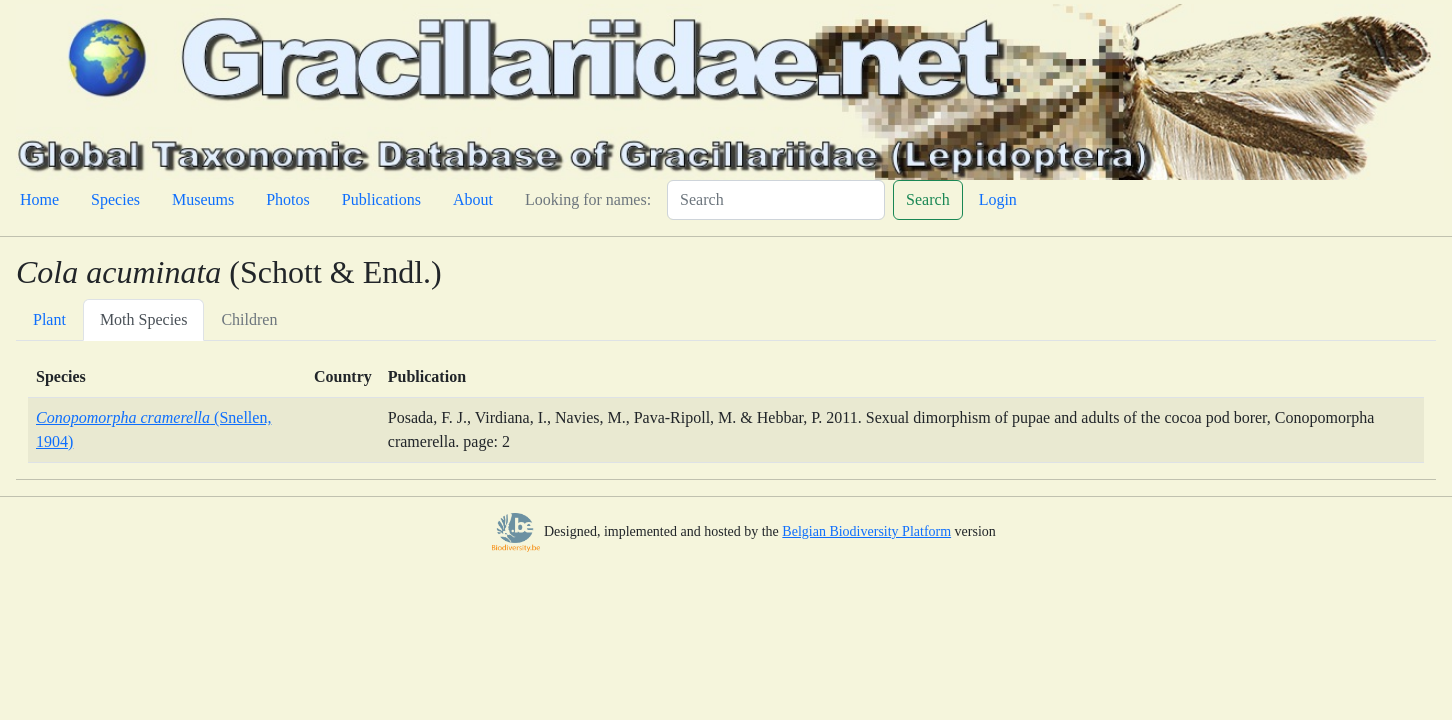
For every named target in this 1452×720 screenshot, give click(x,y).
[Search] (776, 200)
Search (928, 199)
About (473, 199)
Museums (203, 199)
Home (39, 199)
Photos (288, 199)
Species (115, 199)
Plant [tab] (49, 319)
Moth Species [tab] (144, 319)
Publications (381, 199)
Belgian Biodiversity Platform (866, 531)
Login (998, 199)
